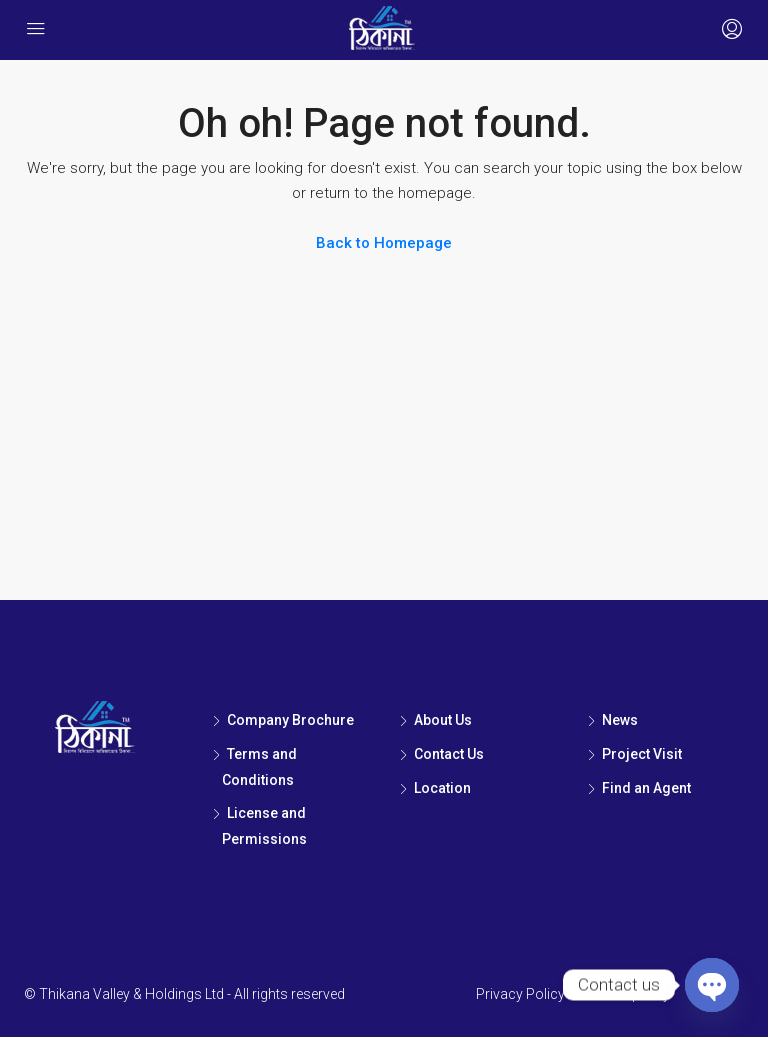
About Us (443, 720)
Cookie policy (627, 994)
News (620, 720)
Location (442, 788)
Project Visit (642, 754)
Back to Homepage (384, 243)
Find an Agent (646, 788)
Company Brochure (290, 720)
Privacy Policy (520, 994)
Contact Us (449, 754)
